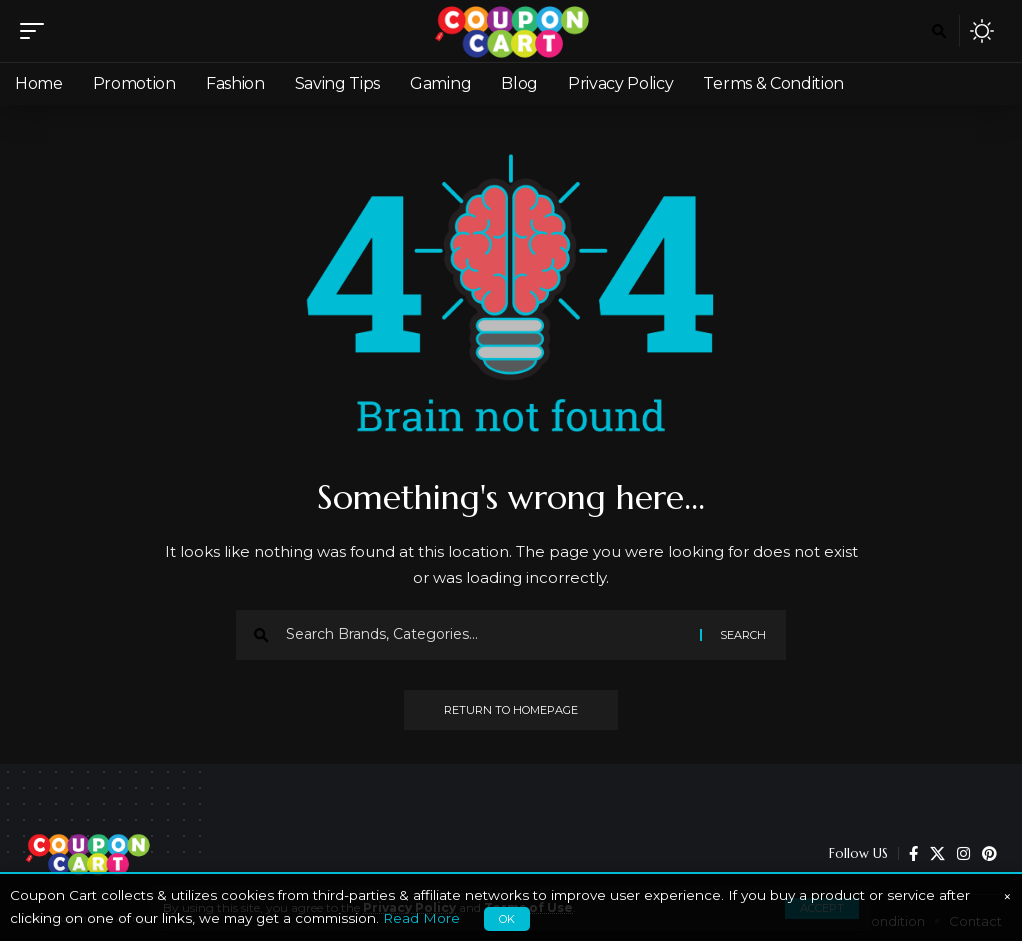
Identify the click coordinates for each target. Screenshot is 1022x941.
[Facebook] (913, 854)
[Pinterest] (989, 854)
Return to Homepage (511, 710)
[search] (939, 31)
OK (507, 919)
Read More (421, 918)
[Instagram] (963, 854)
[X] (937, 854)
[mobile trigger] (37, 31)
